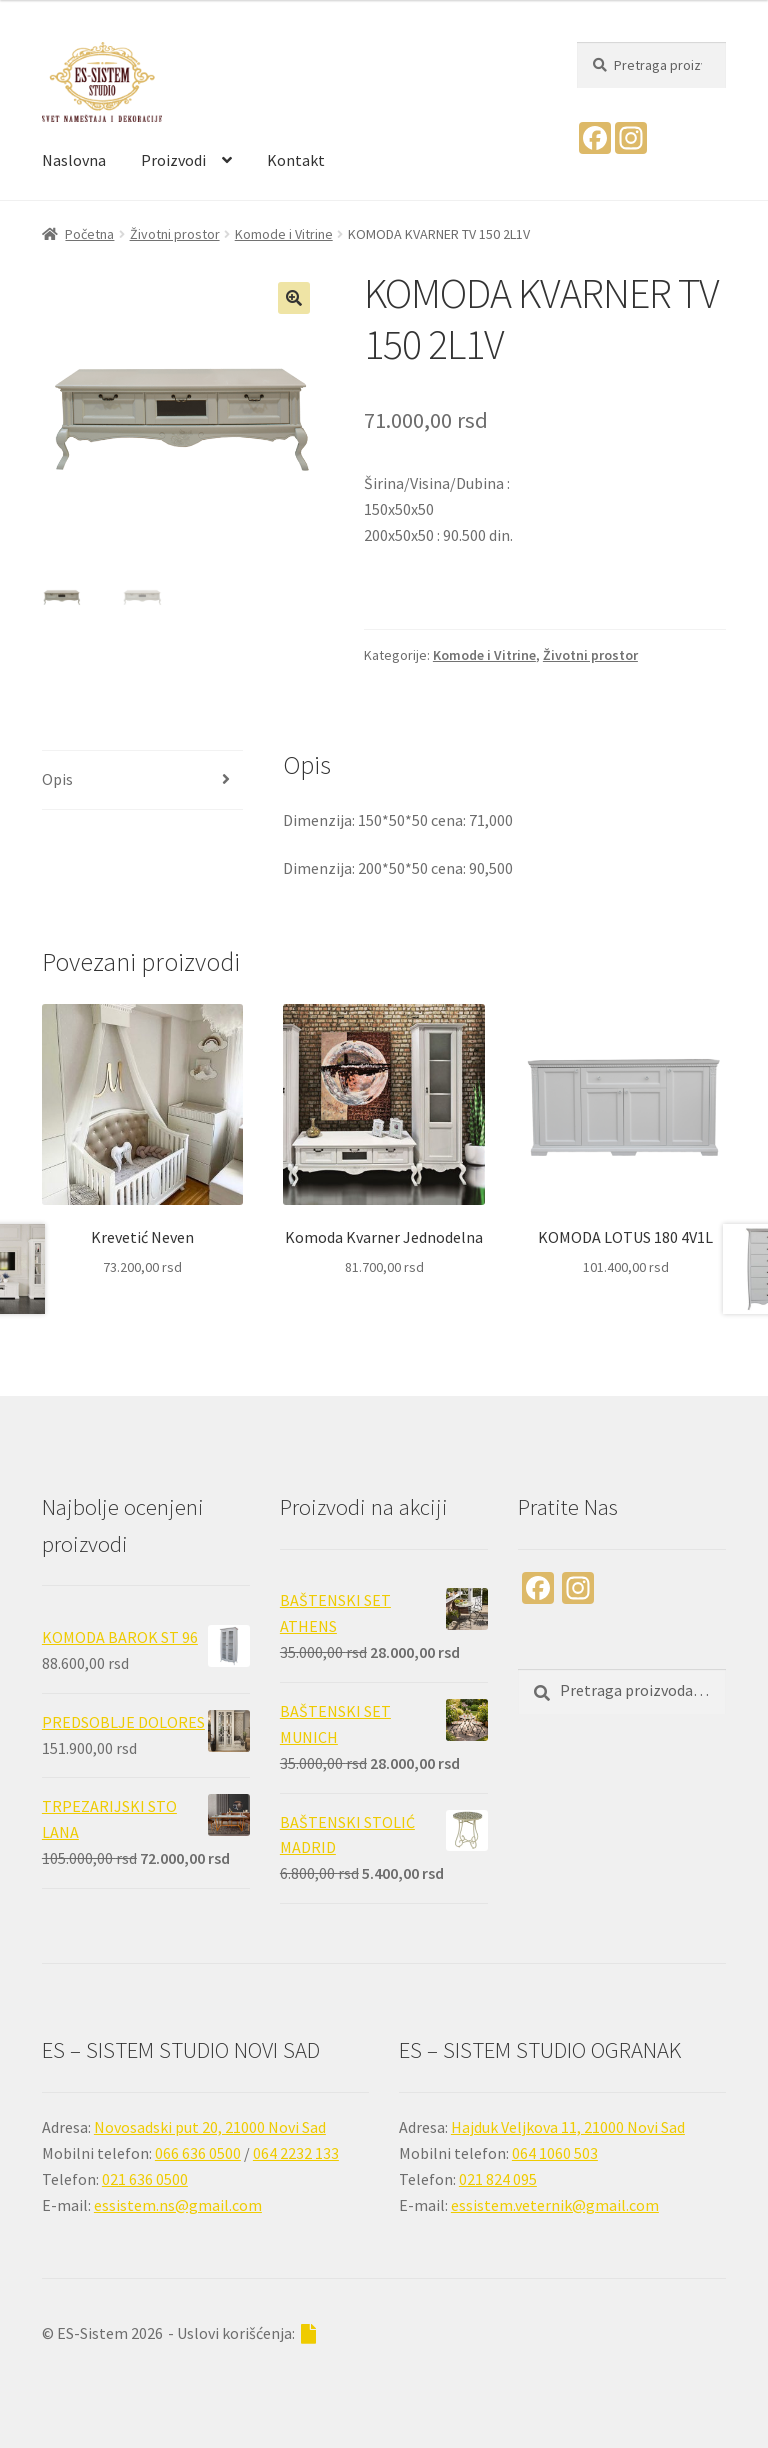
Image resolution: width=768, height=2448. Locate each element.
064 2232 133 (296, 2153)
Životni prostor (175, 234)
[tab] (142, 780)
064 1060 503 (555, 2153)
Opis (57, 779)
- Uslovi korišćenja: (242, 2333)
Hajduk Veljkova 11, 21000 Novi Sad (568, 2127)
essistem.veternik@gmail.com (555, 2205)
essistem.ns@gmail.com (178, 2205)
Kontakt (296, 160)
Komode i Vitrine (284, 234)
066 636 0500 (198, 2153)
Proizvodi (173, 160)
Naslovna (74, 160)
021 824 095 (498, 2179)
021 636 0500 (145, 2179)
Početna (89, 234)
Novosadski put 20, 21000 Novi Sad (210, 2127)
